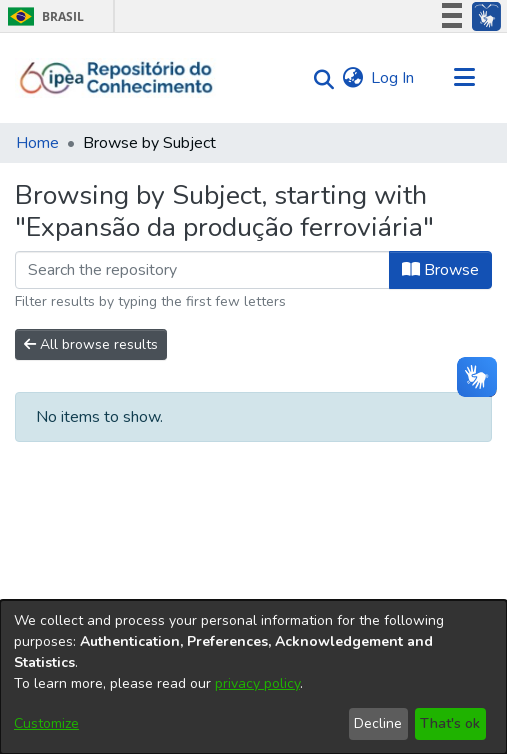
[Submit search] (318, 78)
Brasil (42, 16)
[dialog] (253, 677)
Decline (378, 723)
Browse (440, 270)
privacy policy (257, 683)
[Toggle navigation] (464, 78)
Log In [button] (393, 78)
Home (37, 143)
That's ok (450, 723)
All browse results (91, 344)
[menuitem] (352, 78)
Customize (46, 723)
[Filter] (202, 270)
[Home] (116, 78)
